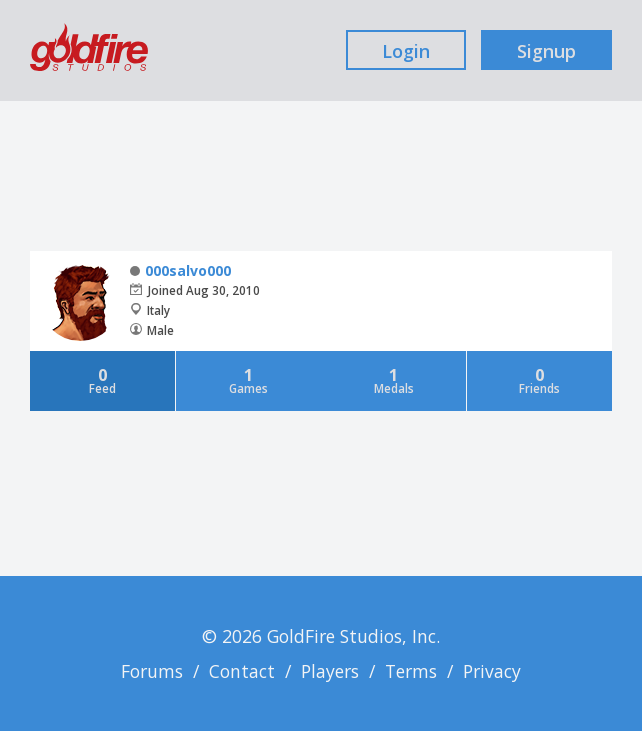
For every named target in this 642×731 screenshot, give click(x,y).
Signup (546, 51)
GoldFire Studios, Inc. (353, 636)
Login (406, 51)
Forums (152, 671)
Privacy (492, 671)
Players (330, 671)
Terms (411, 671)
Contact (242, 671)
